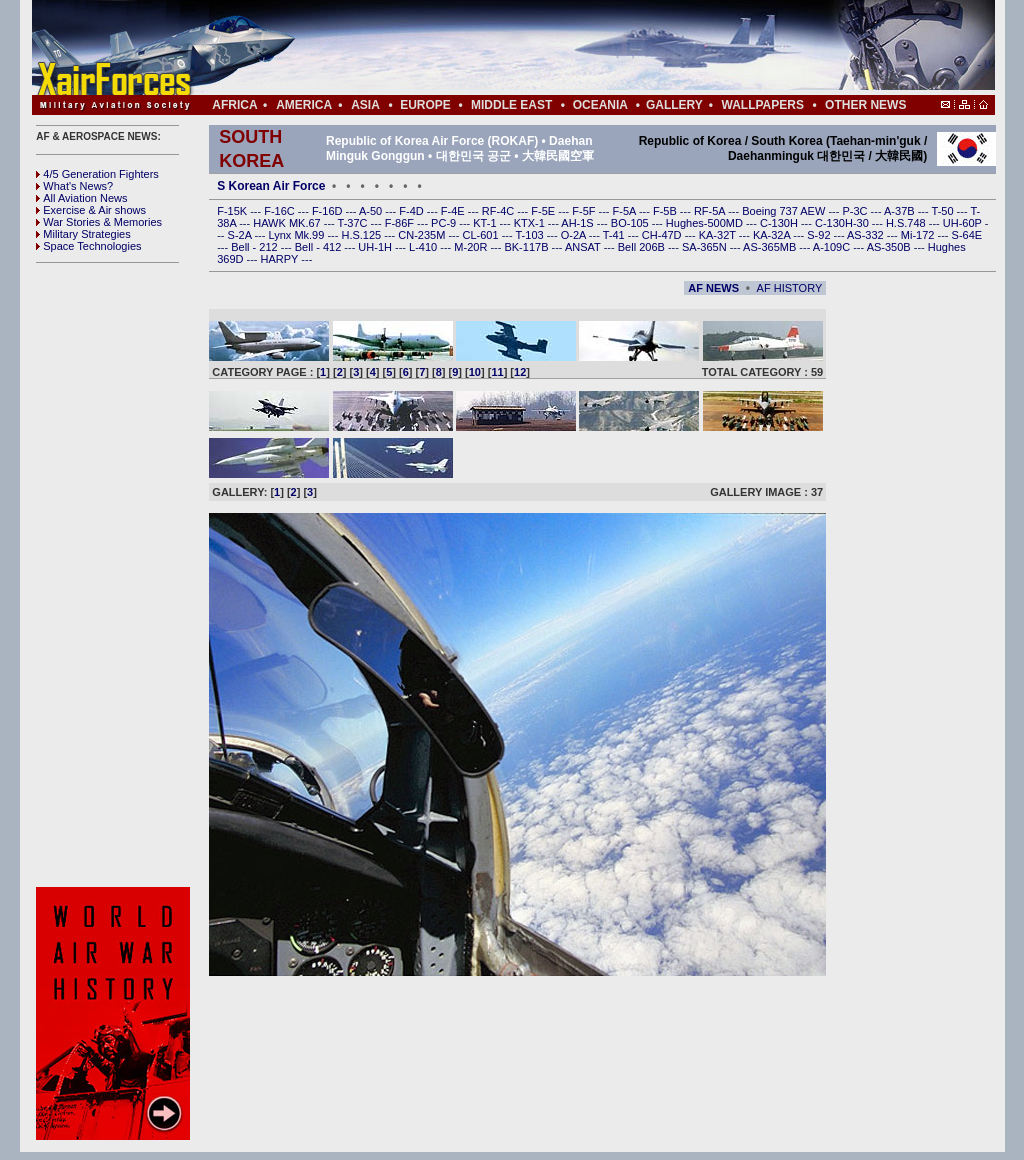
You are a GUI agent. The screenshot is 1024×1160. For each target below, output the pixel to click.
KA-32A (773, 235)
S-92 (820, 235)
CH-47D (663, 235)
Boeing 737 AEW (785, 211)
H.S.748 (907, 223)
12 (520, 372)
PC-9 (445, 223)
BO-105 (631, 223)
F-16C (281, 211)
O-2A (575, 235)
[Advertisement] (573, 48)
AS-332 (867, 235)
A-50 (372, 211)
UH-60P (964, 223)
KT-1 (486, 223)
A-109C (833, 247)
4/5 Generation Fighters (99, 174)
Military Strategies (83, 234)
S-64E (967, 235)
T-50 (944, 211)
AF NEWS (713, 288)
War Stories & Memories (99, 222)
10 (475, 372)
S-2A (241, 235)
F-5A (626, 211)
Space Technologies (88, 246)
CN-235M (423, 235)
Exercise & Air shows (91, 210)
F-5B (666, 211)
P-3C (856, 211)
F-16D (329, 211)
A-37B (901, 211)
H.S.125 (362, 235)
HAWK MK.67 (288, 223)
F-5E (544, 211)
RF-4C (499, 211)
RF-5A (711, 211)
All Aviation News (81, 198)
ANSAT (584, 247)
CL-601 (481, 235)
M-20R (472, 247)
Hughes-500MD (706, 223)
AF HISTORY (790, 288)
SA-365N (706, 247)
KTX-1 (531, 223)
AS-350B (890, 247)
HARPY (281, 259)
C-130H (780, 223)
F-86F (401, 223)
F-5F (585, 211)
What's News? (74, 186)
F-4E (454, 211)
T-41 (615, 235)
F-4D (413, 211)
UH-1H (376, 247)
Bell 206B (643, 247)
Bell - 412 (320, 247)
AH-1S (578, 223)
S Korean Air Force (271, 186)
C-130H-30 (843, 223)
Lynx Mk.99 (298, 235)
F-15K (233, 211)
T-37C (354, 223)
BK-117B (527, 247)
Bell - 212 (256, 247)
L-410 (424, 247)
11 (497, 372)
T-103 (530, 235)
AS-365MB (771, 247)
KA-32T (719, 235)
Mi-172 (919, 235)
